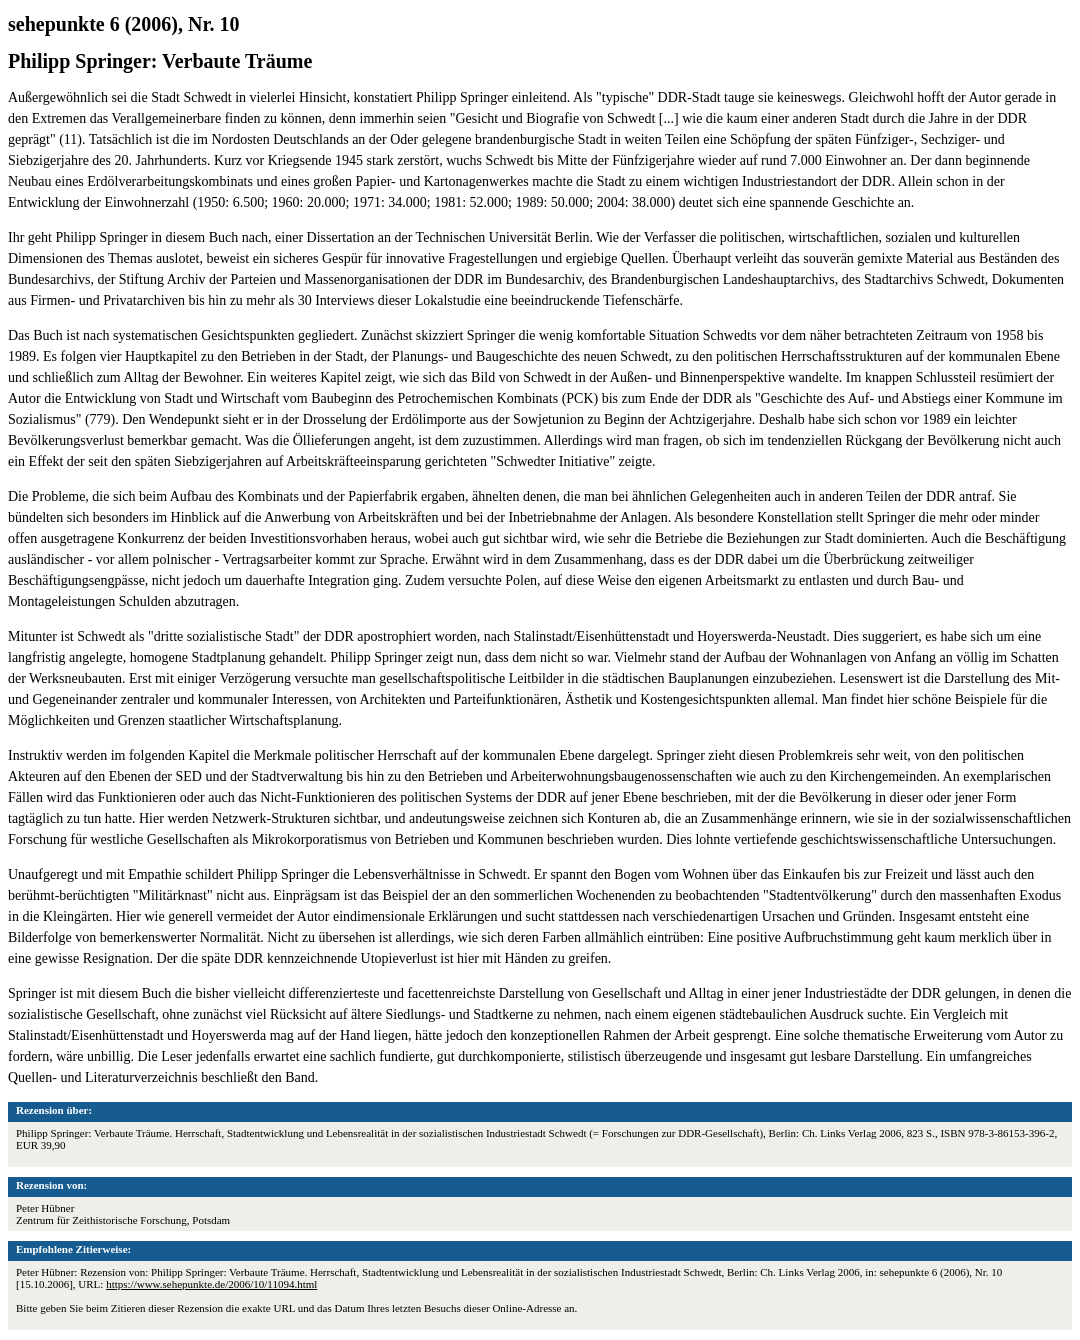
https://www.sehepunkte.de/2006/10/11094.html (211, 1284)
